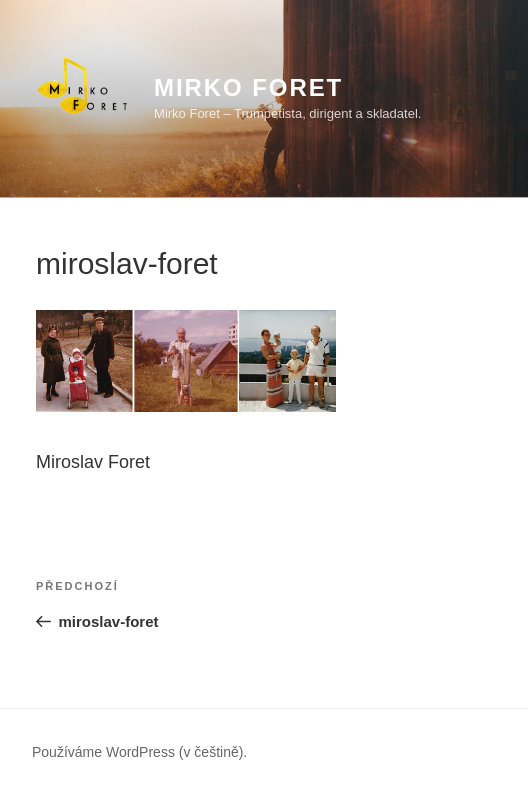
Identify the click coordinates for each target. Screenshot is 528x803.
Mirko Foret (248, 87)
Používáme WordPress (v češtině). (139, 752)
